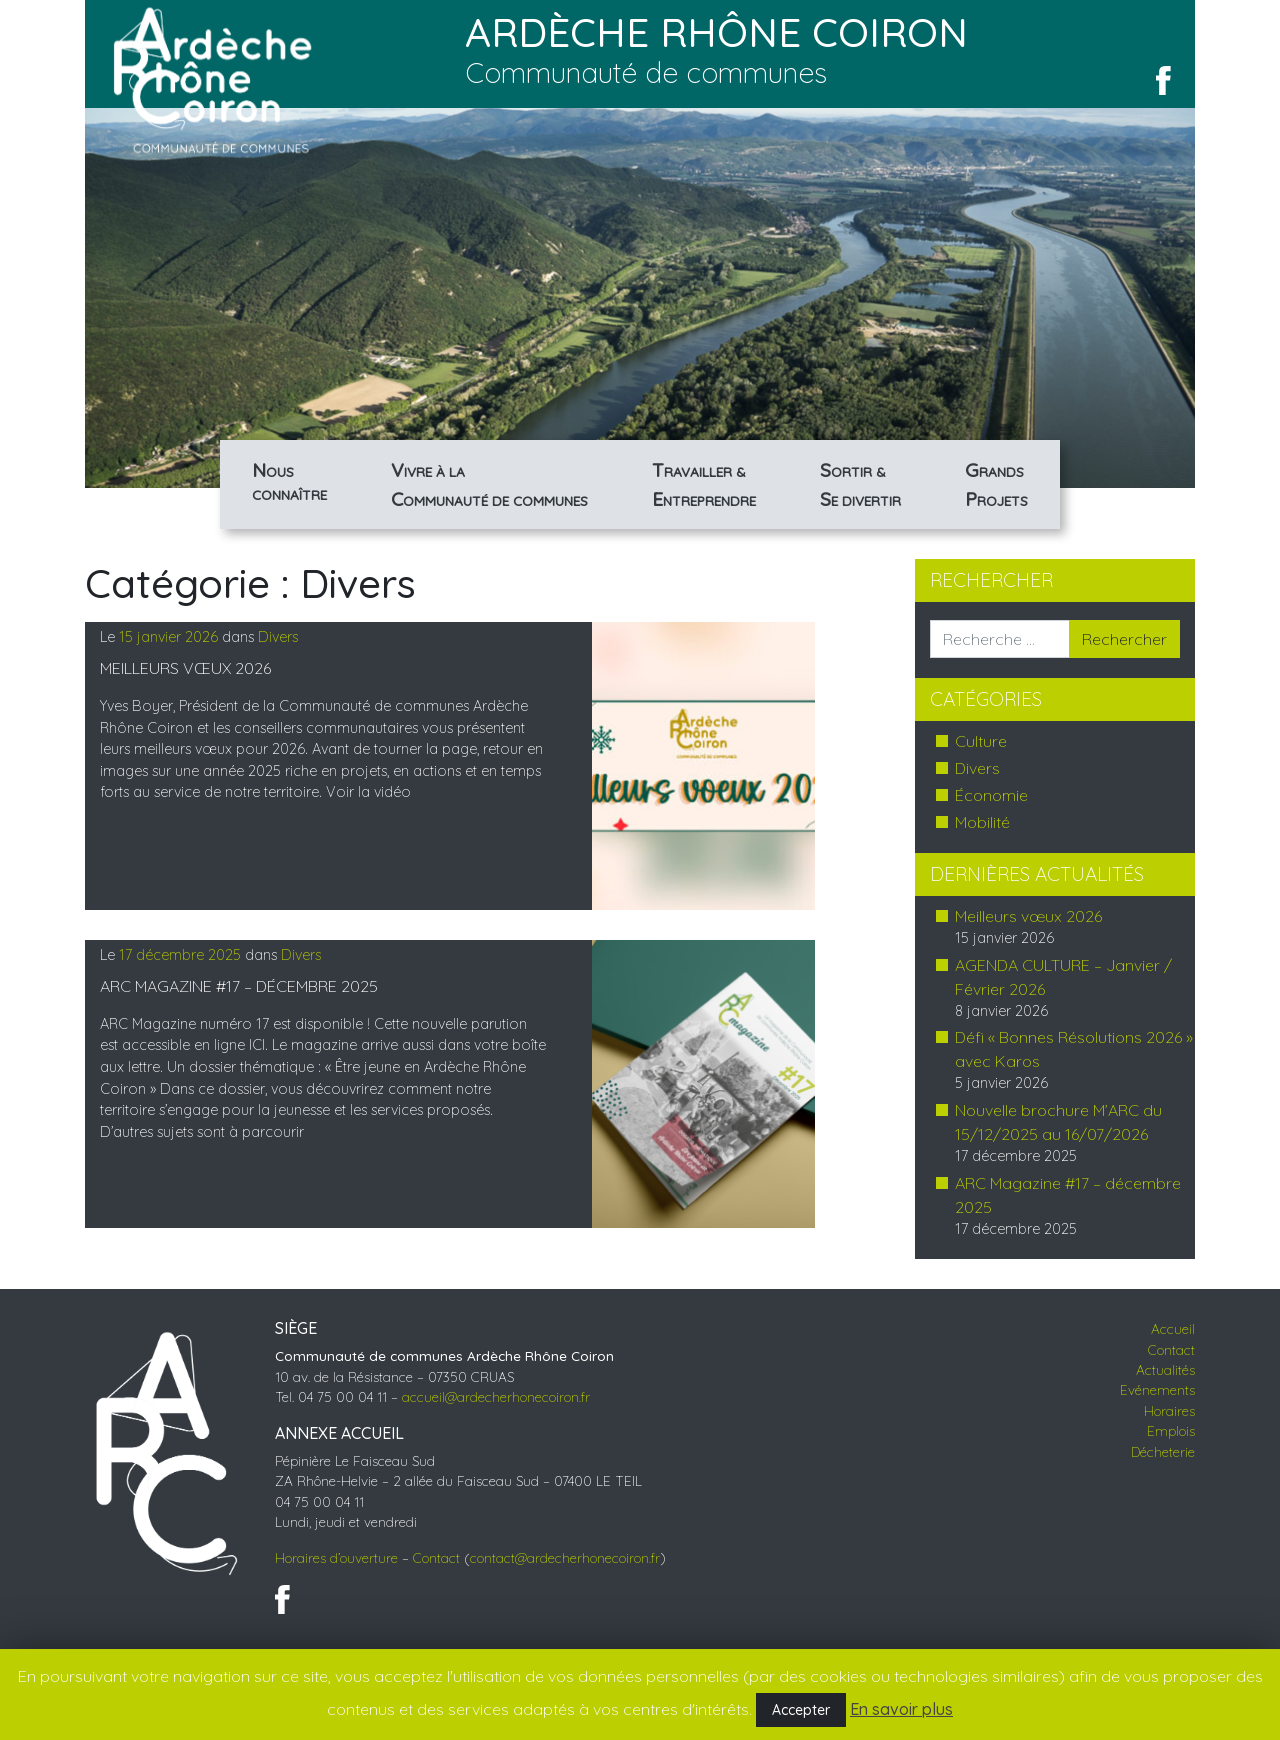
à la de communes (489, 484)
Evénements (1157, 1389)
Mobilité (982, 822)
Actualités (1165, 1369)
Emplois (1171, 1430)
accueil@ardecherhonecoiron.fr (496, 1396)
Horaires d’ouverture (336, 1557)
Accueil (1173, 1328)
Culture (981, 741)
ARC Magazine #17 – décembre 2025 (239, 986)
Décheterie (1163, 1451)
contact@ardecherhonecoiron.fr (565, 1557)
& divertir (860, 484)
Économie (991, 795)
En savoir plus (901, 1709)
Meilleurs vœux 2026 (185, 668)
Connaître (289, 479)
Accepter (801, 1710)
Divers (278, 637)
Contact (436, 1557)
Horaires (1169, 1410)
